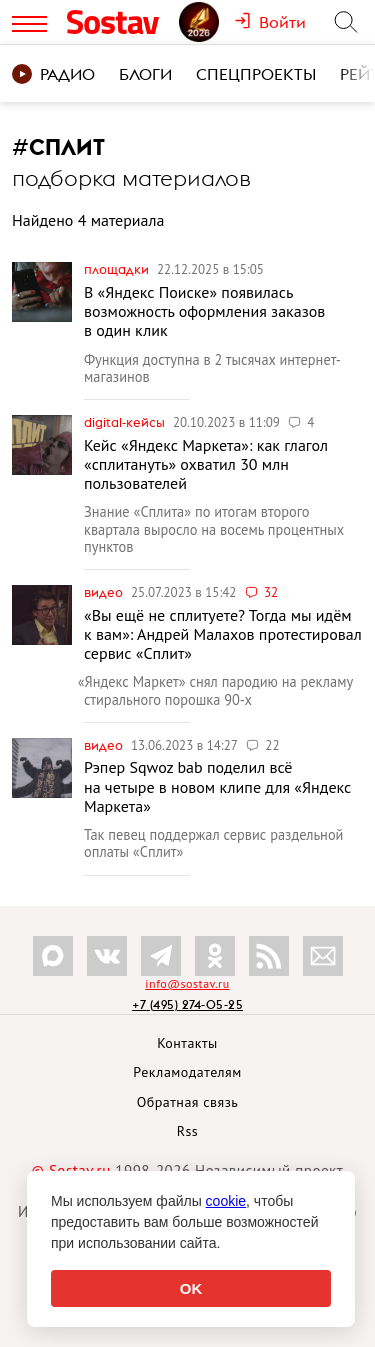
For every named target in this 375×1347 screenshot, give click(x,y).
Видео (105, 592)
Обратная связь (188, 1102)
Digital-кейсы (126, 422)
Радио (53, 74)
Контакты (187, 1043)
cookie (226, 1201)
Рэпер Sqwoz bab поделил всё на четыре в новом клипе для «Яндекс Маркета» (217, 786)
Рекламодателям (187, 1072)
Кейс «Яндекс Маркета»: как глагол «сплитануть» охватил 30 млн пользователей (206, 464)
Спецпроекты (256, 74)
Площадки (118, 269)
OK (191, 1288)
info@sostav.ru (187, 983)
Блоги (145, 74)
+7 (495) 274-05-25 (187, 1004)
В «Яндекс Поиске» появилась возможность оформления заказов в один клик (204, 311)
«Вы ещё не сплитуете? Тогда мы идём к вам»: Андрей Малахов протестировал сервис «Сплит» (223, 634)
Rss (187, 1131)
